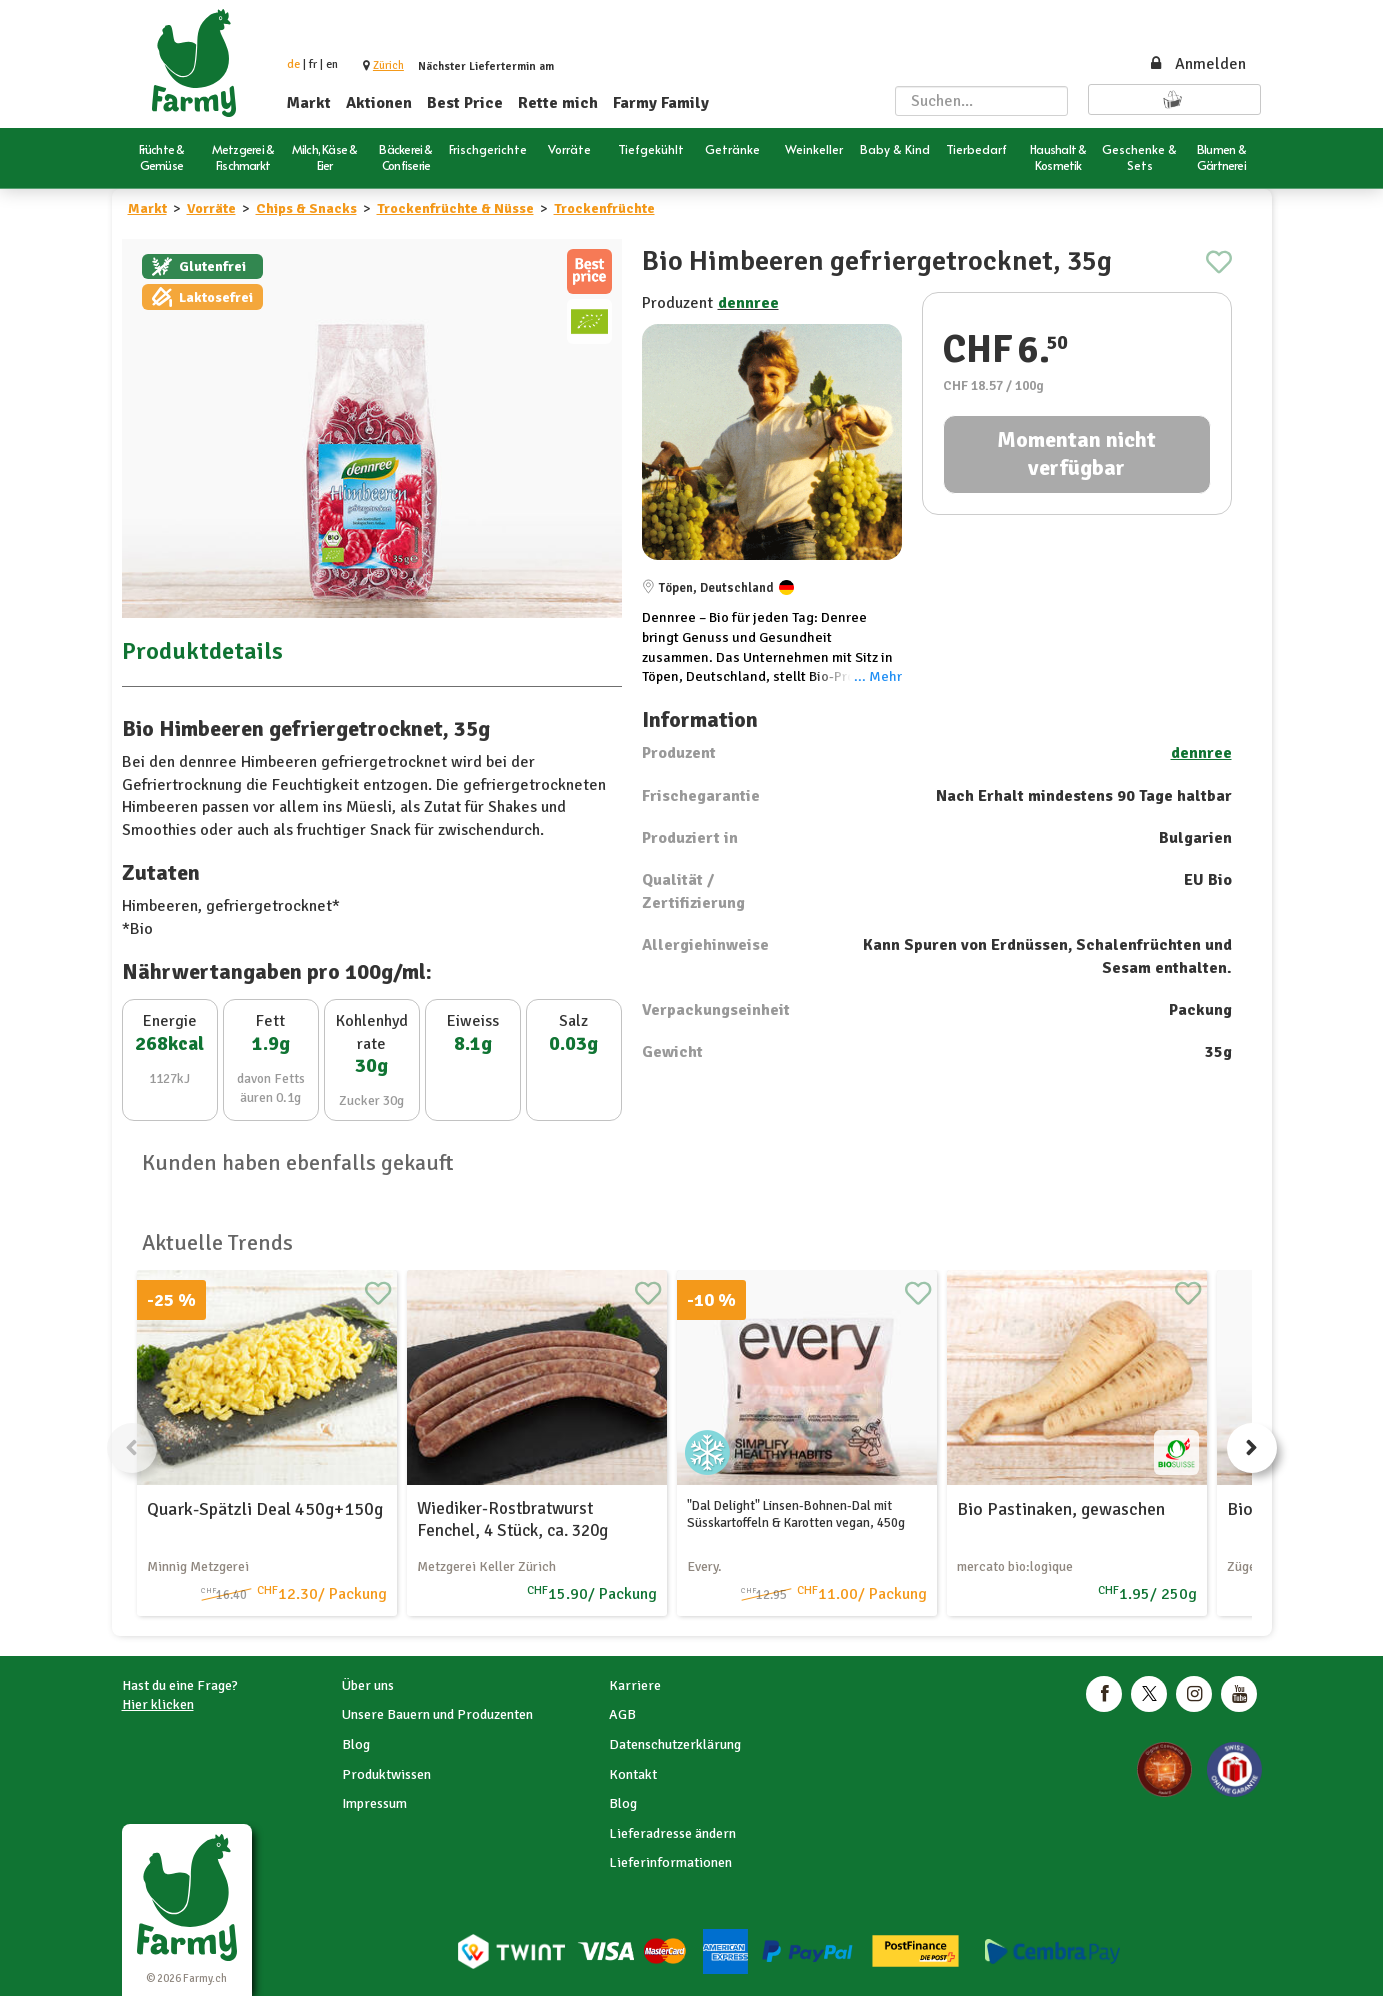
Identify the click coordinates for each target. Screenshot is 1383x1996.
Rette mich (558, 103)
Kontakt (633, 1774)
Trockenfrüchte (604, 208)
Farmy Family (661, 103)
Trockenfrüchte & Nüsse (455, 208)
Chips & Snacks (306, 208)
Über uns (368, 1685)
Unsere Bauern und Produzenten (437, 1714)
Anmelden (1197, 64)
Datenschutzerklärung (675, 1744)
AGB (622, 1714)
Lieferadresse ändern (672, 1833)
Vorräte (211, 208)
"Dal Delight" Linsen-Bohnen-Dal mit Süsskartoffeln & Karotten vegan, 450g (796, 1514)
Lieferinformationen (670, 1862)
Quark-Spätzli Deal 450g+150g (265, 1509)
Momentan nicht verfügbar (1076, 454)
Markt (309, 103)
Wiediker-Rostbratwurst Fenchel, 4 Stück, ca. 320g (512, 1519)
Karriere (635, 1685)
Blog (356, 1744)
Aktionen (379, 103)
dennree (748, 303)
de (293, 64)
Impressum (374, 1803)
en (332, 64)
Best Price (465, 103)
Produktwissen (386, 1774)
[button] (388, 65)
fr (313, 64)
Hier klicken (158, 1704)
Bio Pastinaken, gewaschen (1061, 1509)
